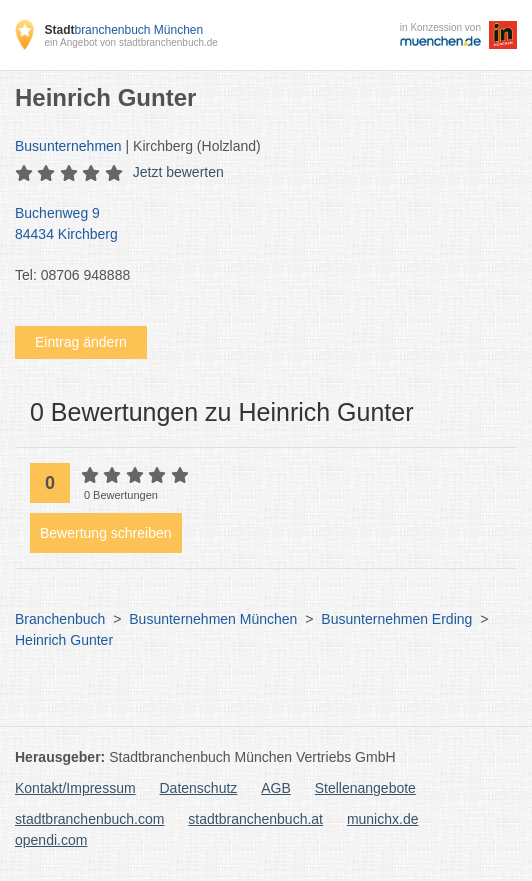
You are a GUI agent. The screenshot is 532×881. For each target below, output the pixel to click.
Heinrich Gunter (64, 640)
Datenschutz (199, 788)
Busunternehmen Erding (396, 619)
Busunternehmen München (213, 619)
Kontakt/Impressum (75, 788)
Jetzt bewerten (178, 172)
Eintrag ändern (81, 342)
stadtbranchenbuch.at (255, 819)
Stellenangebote (365, 788)
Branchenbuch (60, 619)
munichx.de (383, 819)
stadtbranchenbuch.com (89, 819)
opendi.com (51, 840)
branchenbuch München (123, 30)
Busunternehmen (68, 146)
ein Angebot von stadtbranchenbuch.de (130, 42)
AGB (276, 788)
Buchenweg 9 (256, 225)
